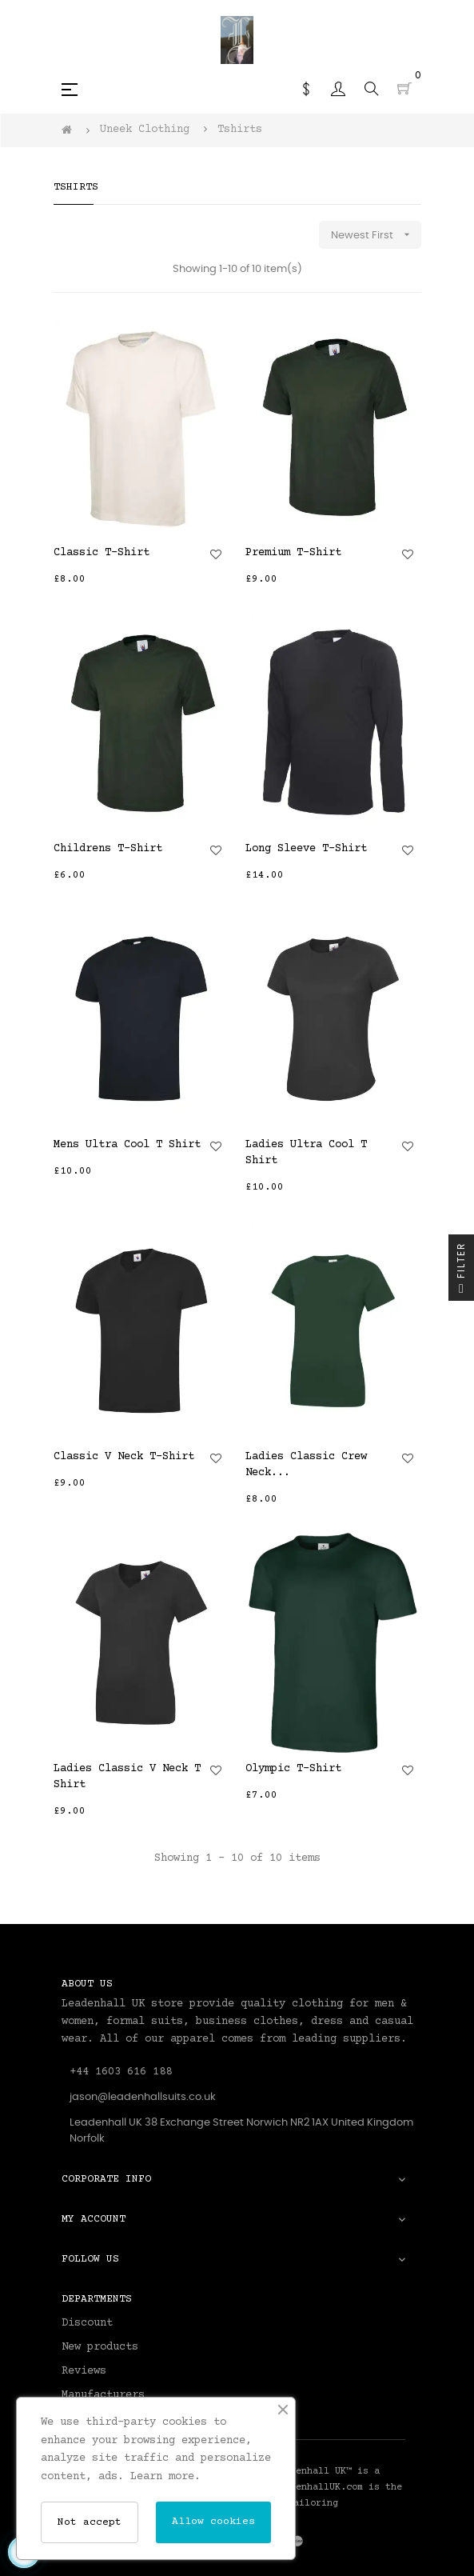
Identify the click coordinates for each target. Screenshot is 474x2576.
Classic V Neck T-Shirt (124, 1456)
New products (100, 2347)
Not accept (89, 2522)
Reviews (84, 2371)
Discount (87, 2323)
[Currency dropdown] (306, 89)
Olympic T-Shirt (293, 1768)
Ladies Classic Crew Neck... (306, 1464)
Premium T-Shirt (293, 552)
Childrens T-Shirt (108, 848)
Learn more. (165, 2476)
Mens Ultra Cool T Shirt (127, 1144)
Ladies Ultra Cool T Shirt (306, 1152)
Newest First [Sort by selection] (376, 235)
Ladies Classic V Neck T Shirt (127, 1776)
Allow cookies (213, 2521)
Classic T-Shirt (101, 552)
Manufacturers (103, 2395)
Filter (461, 1271)
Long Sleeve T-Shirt (306, 848)
